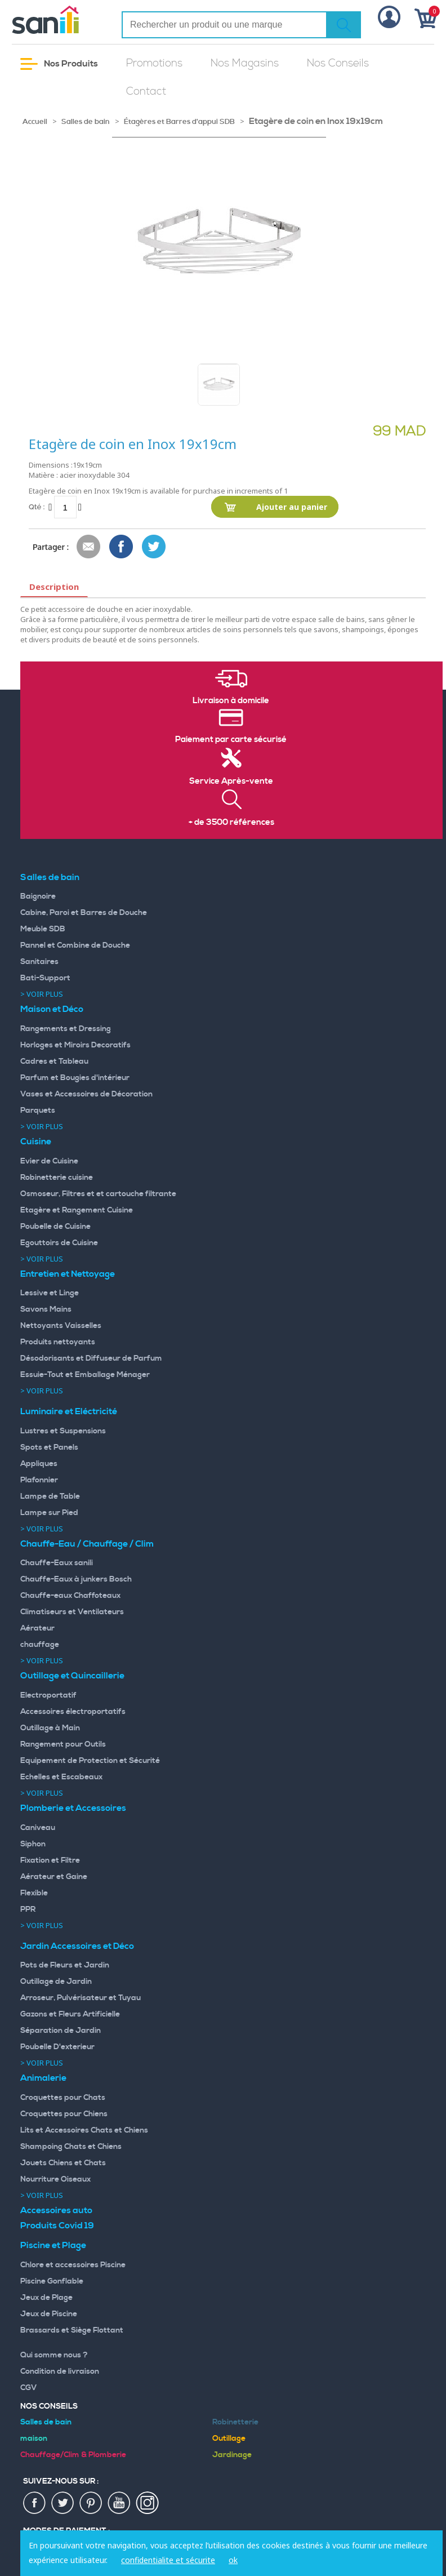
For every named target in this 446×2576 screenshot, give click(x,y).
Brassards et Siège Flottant (71, 2330)
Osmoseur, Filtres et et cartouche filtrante (98, 1194)
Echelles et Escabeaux (61, 1777)
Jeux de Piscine (48, 2314)
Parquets (37, 1110)
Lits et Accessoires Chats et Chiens (84, 2130)
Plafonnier (39, 1480)
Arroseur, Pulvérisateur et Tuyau (80, 1998)
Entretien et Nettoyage (67, 1274)
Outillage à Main (50, 1728)
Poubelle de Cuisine (55, 1227)
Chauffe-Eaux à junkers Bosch (76, 1579)
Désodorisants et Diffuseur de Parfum (91, 1358)
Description (54, 586)
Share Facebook (121, 547)
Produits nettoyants (57, 1342)
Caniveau (37, 1828)
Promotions (154, 63)
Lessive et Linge (49, 1293)
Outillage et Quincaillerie (72, 1675)
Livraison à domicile (231, 701)
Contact (146, 91)
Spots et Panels (49, 1447)
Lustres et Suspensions (63, 1431)
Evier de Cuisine (49, 1161)
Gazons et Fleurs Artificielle (70, 2014)
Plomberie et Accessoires (73, 1808)
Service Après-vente (231, 781)
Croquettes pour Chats (62, 2098)
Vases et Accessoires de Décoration (86, 1094)
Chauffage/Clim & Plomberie (73, 2455)
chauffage (39, 1645)
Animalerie (43, 2078)
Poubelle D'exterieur (57, 2047)
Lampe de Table (50, 1496)
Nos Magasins (245, 63)
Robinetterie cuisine (56, 1177)
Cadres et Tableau (54, 1061)
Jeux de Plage (46, 2298)
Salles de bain (85, 121)
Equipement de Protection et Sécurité (90, 1761)
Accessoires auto (56, 2210)
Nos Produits (59, 64)
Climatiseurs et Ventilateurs (72, 1612)
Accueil (35, 121)
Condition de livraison (59, 2371)
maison (33, 2438)
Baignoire (38, 896)
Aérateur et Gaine (53, 1877)
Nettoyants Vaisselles (60, 1326)
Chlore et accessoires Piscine (73, 2265)
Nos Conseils (338, 63)
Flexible (34, 1893)
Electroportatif (48, 1695)
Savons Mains (46, 1309)
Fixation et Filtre (50, 1860)
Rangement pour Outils (63, 1744)
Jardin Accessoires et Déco (77, 1946)
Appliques (38, 1464)
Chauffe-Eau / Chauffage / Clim (87, 1543)
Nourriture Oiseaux (55, 2179)
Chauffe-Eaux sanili (56, 1563)
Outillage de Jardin (56, 1982)
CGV (28, 2388)
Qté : (36, 507)
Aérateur (37, 1628)
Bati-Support (45, 978)
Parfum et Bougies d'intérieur (75, 1078)
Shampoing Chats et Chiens (71, 2147)
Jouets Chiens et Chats (63, 2163)
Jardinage (232, 2455)
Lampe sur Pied (49, 1513)
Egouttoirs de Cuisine (59, 1243)
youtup (119, 2503)
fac (35, 2503)
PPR (27, 1909)
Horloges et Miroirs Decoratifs (75, 1045)
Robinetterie (235, 2422)
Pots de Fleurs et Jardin (64, 1965)
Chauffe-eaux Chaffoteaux (70, 1596)
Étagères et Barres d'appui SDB (179, 121)
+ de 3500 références (231, 823)
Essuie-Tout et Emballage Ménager (85, 1375)
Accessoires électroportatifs (73, 1712)
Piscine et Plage (53, 2245)
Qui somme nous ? (54, 2355)
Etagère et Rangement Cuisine (76, 1210)
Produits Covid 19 (57, 2225)
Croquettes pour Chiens (64, 2114)
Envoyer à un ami (89, 547)
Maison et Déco (51, 1009)
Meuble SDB (42, 929)
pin (91, 2503)
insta (147, 2503)
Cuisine (35, 1141)
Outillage (229, 2438)
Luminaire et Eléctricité (68, 1411)
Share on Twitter (154, 547)
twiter (63, 2503)
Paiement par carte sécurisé (231, 740)
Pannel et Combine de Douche (75, 945)
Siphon (33, 1844)
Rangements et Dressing (65, 1029)
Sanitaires (39, 962)
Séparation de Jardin (60, 2031)
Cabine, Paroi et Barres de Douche (83, 913)
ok (233, 2560)
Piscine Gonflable (51, 2281)
